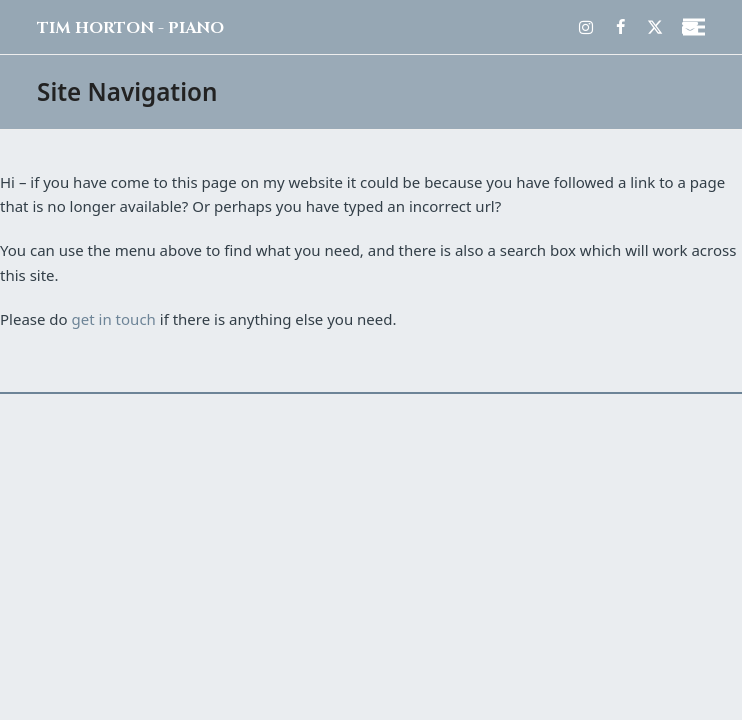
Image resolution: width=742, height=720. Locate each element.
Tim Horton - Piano (130, 28)
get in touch (114, 319)
